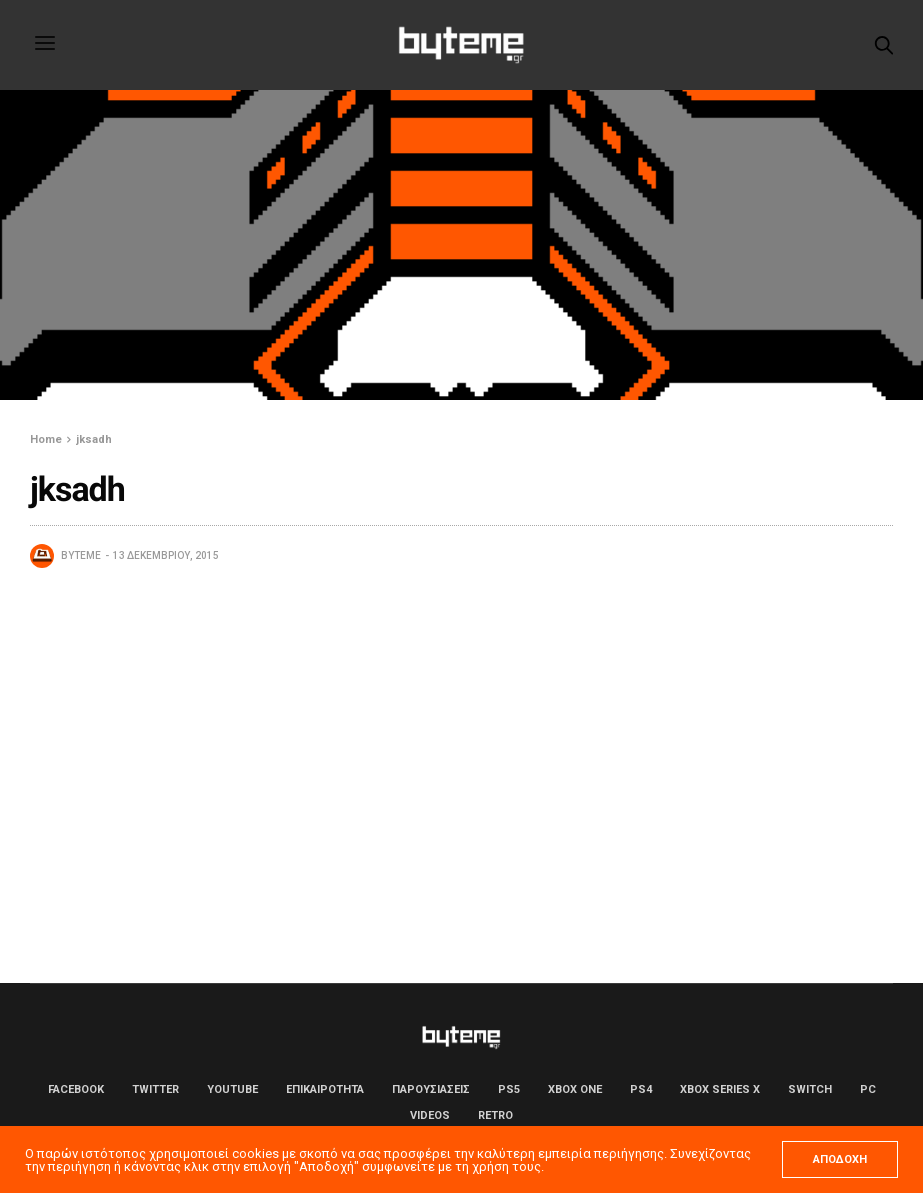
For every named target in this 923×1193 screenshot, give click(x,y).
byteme (81, 555)
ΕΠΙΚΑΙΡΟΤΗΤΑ (325, 1089)
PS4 (641, 1089)
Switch (810, 1089)
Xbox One (575, 1089)
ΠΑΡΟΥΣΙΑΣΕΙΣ (431, 1089)
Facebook (76, 1089)
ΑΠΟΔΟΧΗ (840, 1159)
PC (868, 1089)
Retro (495, 1115)
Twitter (155, 1089)
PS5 (509, 1089)
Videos (430, 1115)
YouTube (232, 1089)
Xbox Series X (720, 1089)
